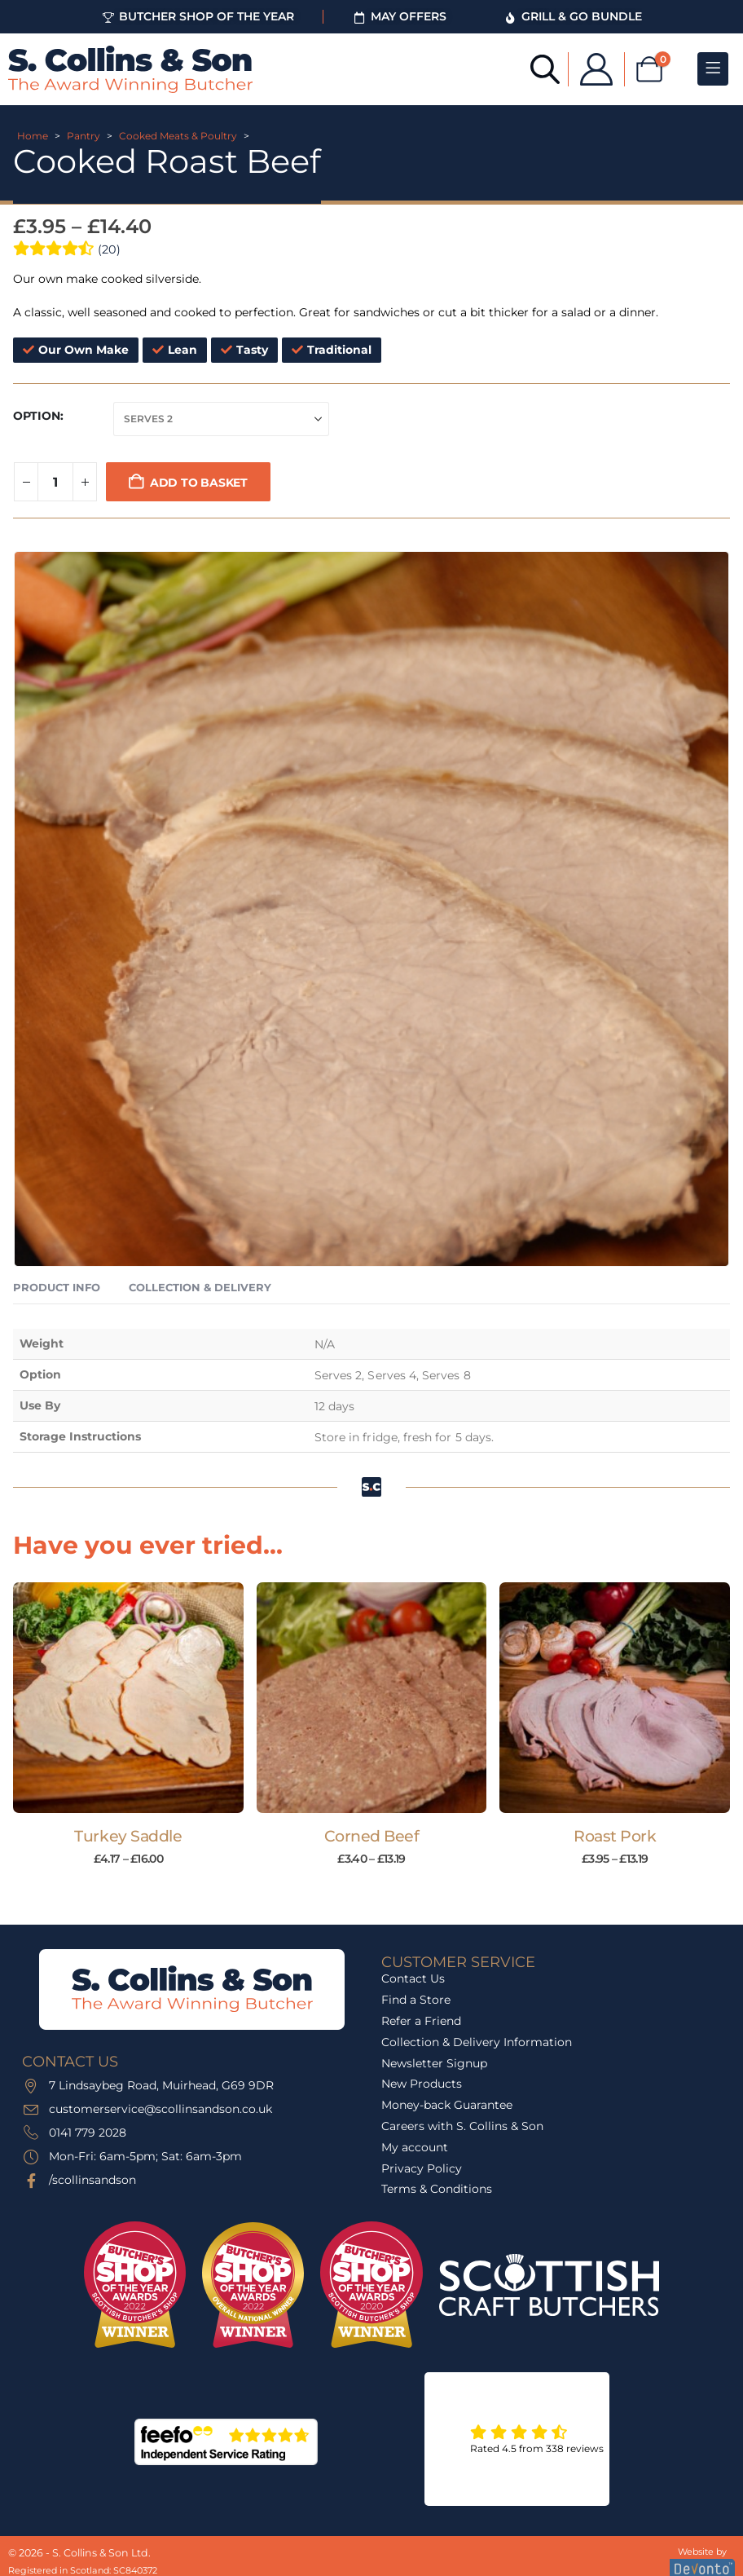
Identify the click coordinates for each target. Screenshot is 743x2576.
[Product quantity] (55, 481)
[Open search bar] (537, 68)
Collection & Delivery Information (476, 2042)
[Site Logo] (130, 69)
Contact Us (413, 1978)
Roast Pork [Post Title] (615, 1836)
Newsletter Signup (434, 2063)
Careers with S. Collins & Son (462, 2126)
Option (36, 415)
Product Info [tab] (56, 1287)
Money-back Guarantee (446, 2104)
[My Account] (589, 69)
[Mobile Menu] (712, 69)
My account (414, 2147)
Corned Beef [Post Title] (372, 1836)
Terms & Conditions (436, 2188)
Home (32, 136)
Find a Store (416, 1999)
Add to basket (199, 482)
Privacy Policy (421, 2168)
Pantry (83, 136)
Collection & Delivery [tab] (200, 1287)
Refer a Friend (421, 2021)
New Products (421, 2083)
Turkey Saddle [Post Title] (128, 1836)
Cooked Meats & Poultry (178, 136)
